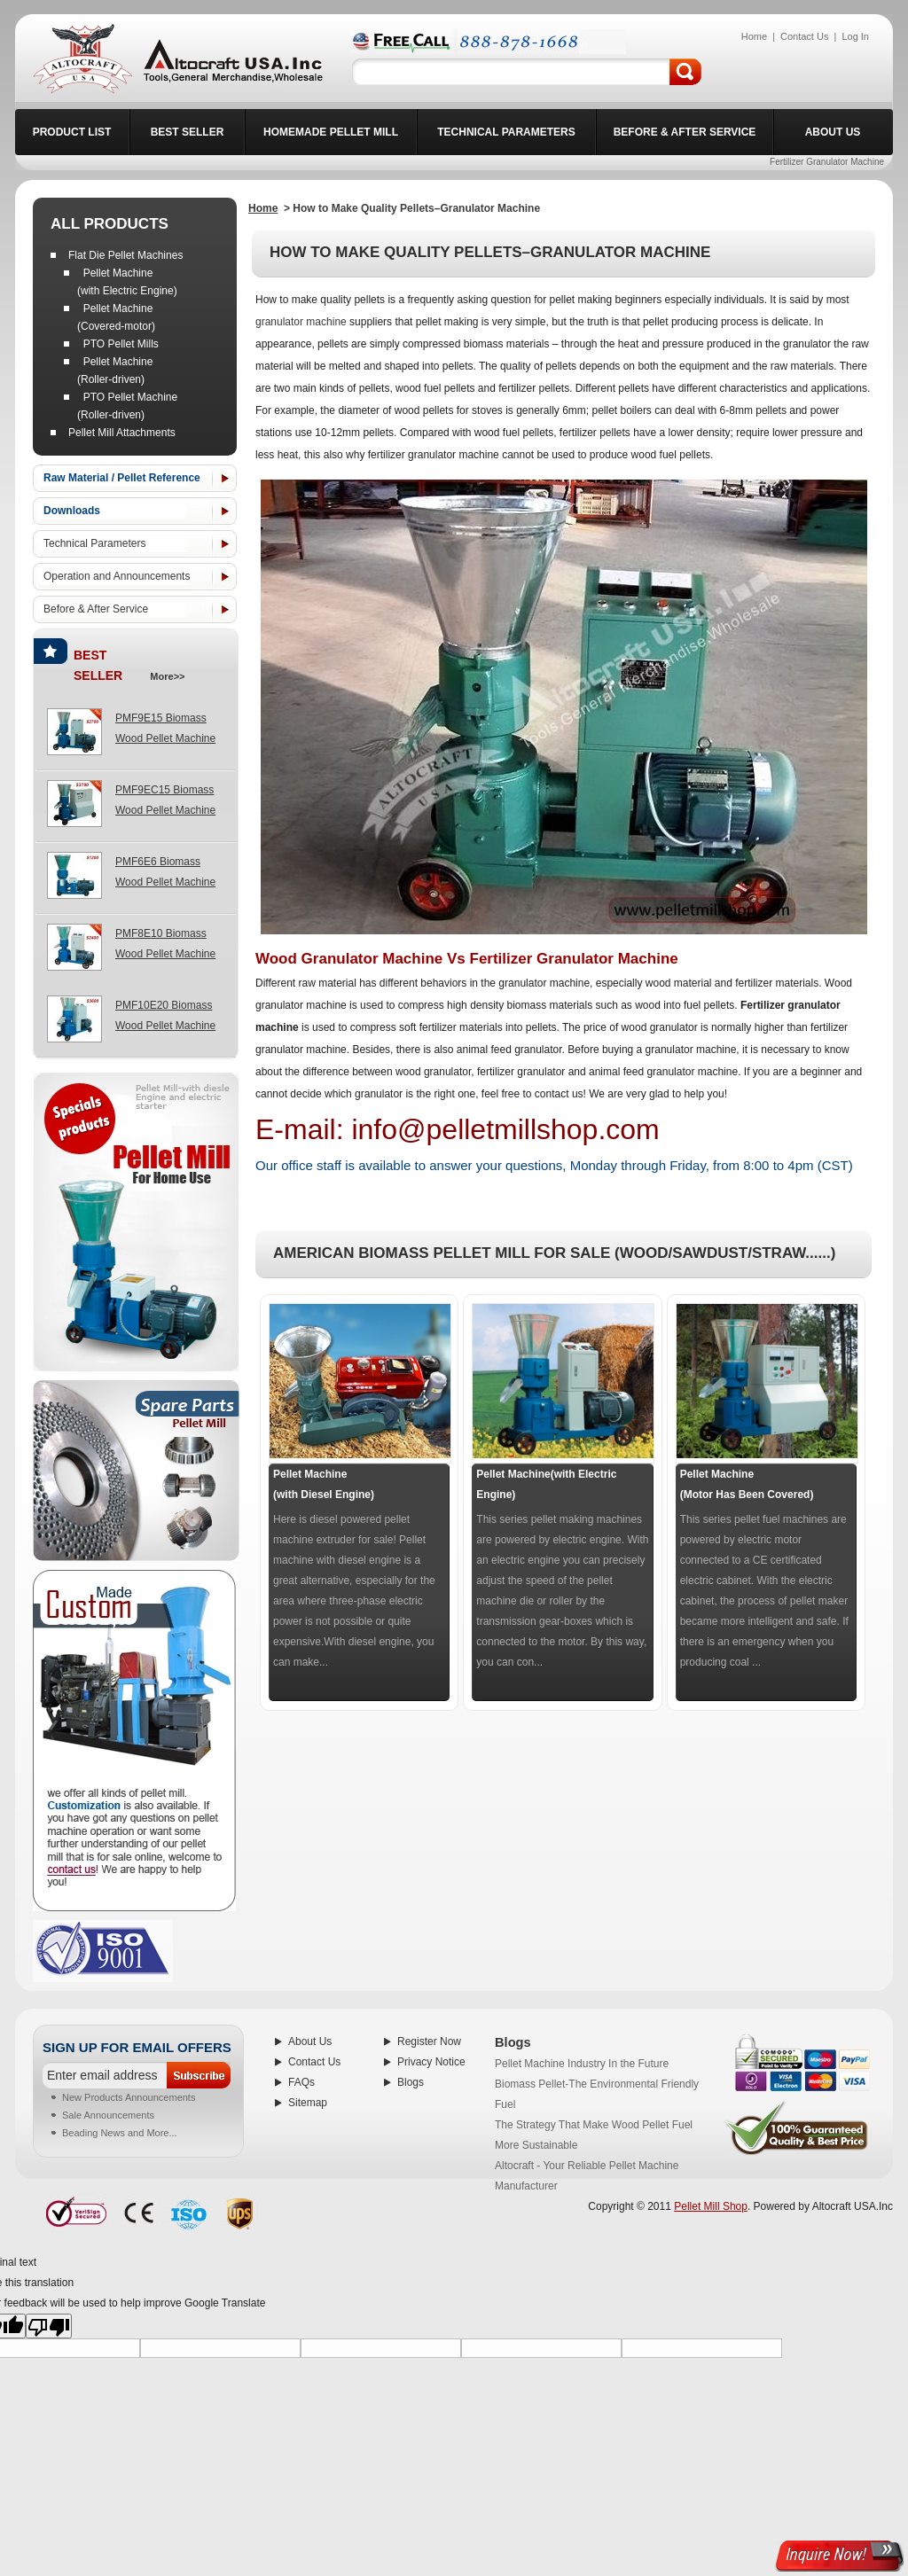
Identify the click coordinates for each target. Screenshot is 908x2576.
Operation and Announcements (116, 576)
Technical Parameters (94, 543)
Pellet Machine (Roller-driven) (115, 370)
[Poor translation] (49, 2326)
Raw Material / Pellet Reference (121, 478)
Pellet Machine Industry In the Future (582, 2063)
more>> (164, 676)
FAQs (301, 2082)
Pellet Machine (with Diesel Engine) (323, 1484)
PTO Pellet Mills (118, 344)
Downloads (71, 510)
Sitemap (307, 2102)
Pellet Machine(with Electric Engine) (546, 1484)
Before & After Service (95, 609)
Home (263, 208)
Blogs (410, 2082)
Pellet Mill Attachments (122, 432)
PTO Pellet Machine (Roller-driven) (127, 406)
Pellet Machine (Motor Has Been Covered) (747, 1484)
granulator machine (301, 322)
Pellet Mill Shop (711, 2206)
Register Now (429, 2041)
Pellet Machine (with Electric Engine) (127, 282)
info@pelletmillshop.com (505, 1129)
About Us (310, 2041)
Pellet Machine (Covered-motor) (116, 317)
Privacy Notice (431, 2062)
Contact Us (314, 2062)
